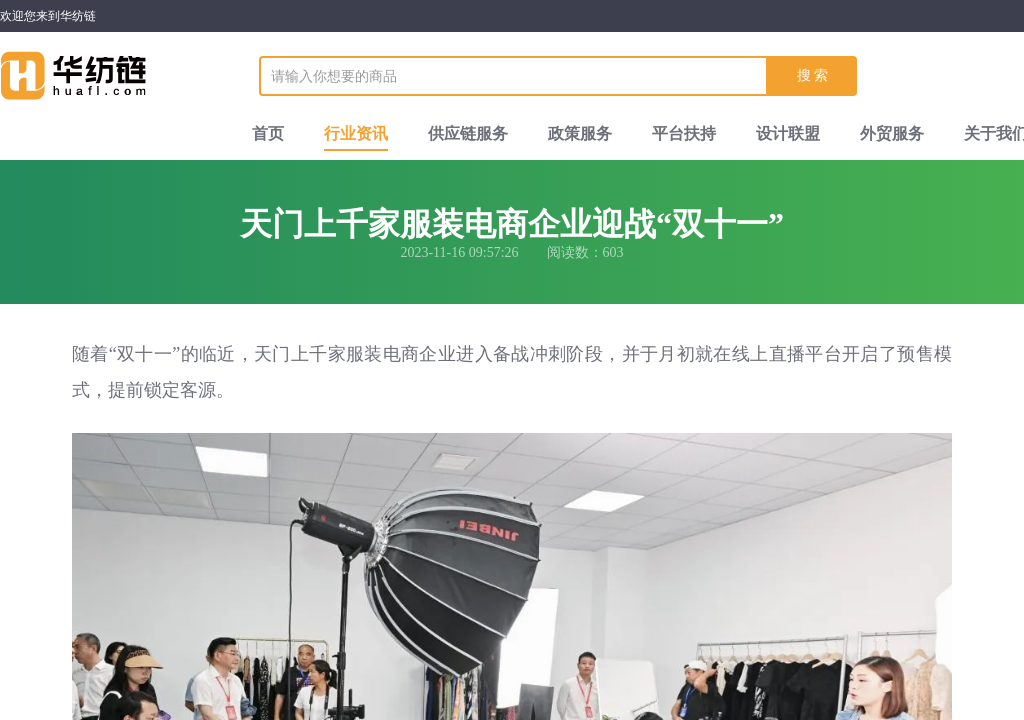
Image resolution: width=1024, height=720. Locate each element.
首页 (268, 133)
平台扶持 (684, 133)
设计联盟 (788, 133)
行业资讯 (356, 133)
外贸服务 (892, 133)
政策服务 (580, 133)
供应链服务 (468, 133)
